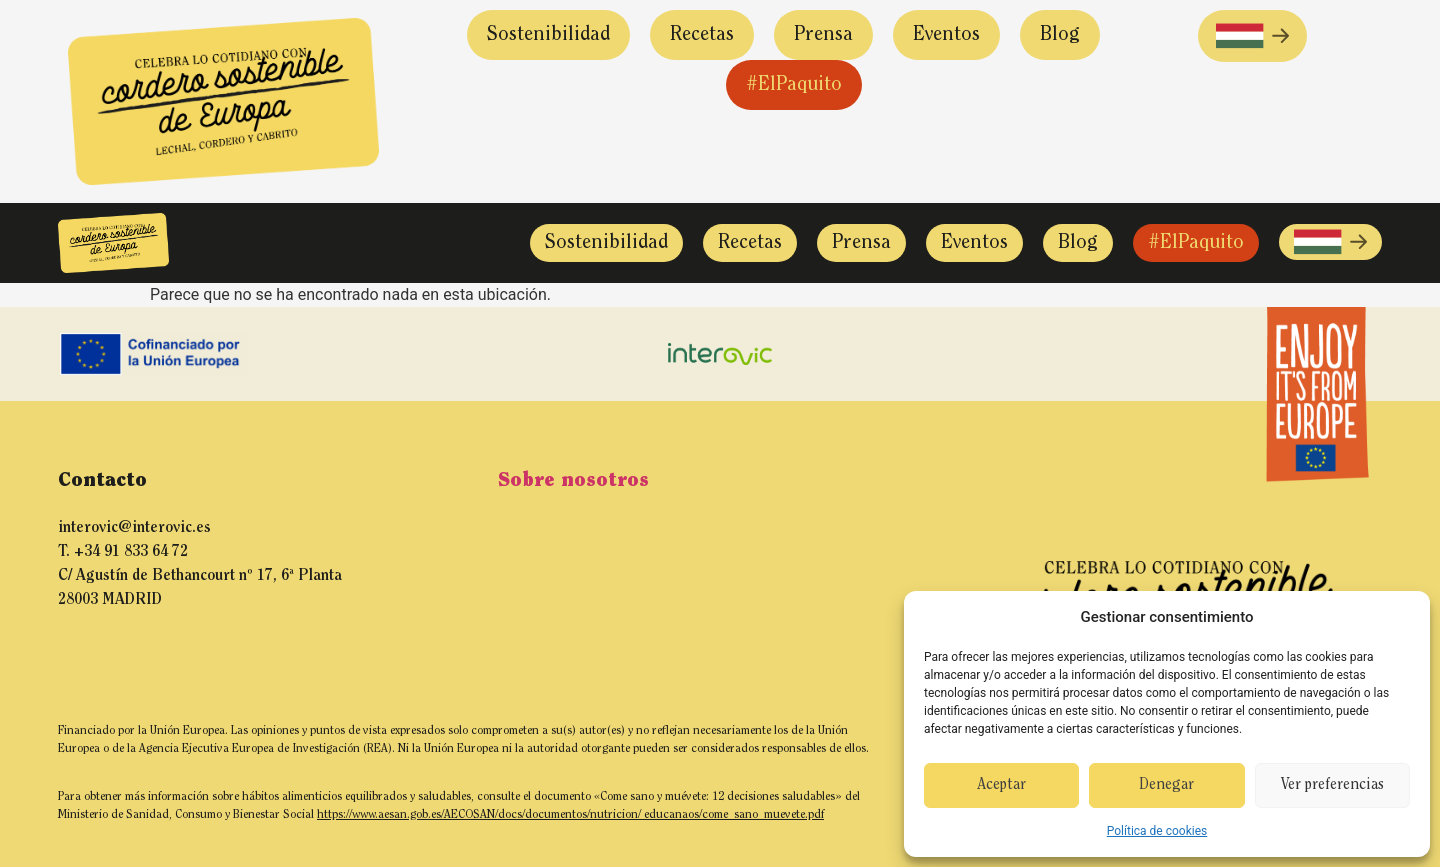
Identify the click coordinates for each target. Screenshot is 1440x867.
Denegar (1166, 785)
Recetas (702, 35)
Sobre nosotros (573, 481)
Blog (1060, 35)
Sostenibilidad (548, 35)
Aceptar (1002, 785)
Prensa (823, 35)
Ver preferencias (1332, 785)
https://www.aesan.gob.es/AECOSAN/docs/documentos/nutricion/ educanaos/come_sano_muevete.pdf (570, 815)
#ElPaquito (794, 85)
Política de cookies (1157, 831)
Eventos (946, 35)
